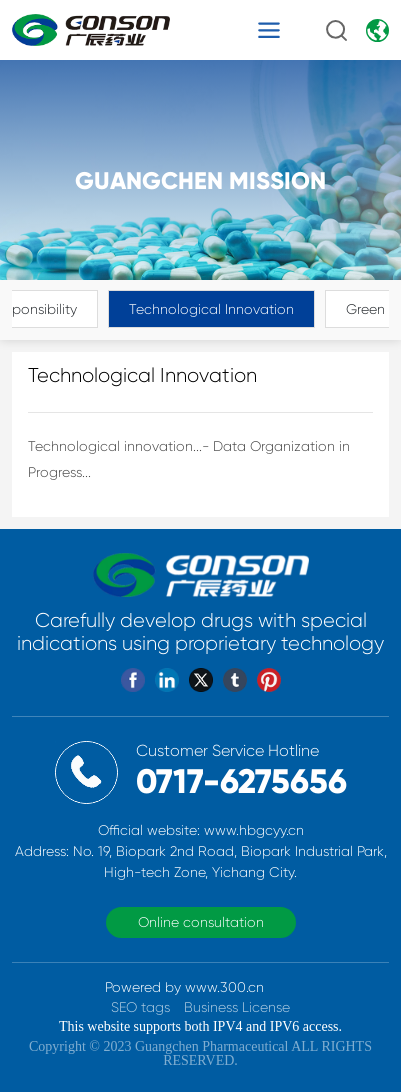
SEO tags (140, 1007)
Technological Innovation (211, 309)
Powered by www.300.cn (184, 987)
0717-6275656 (241, 781)
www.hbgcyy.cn (254, 830)
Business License (237, 1007)
